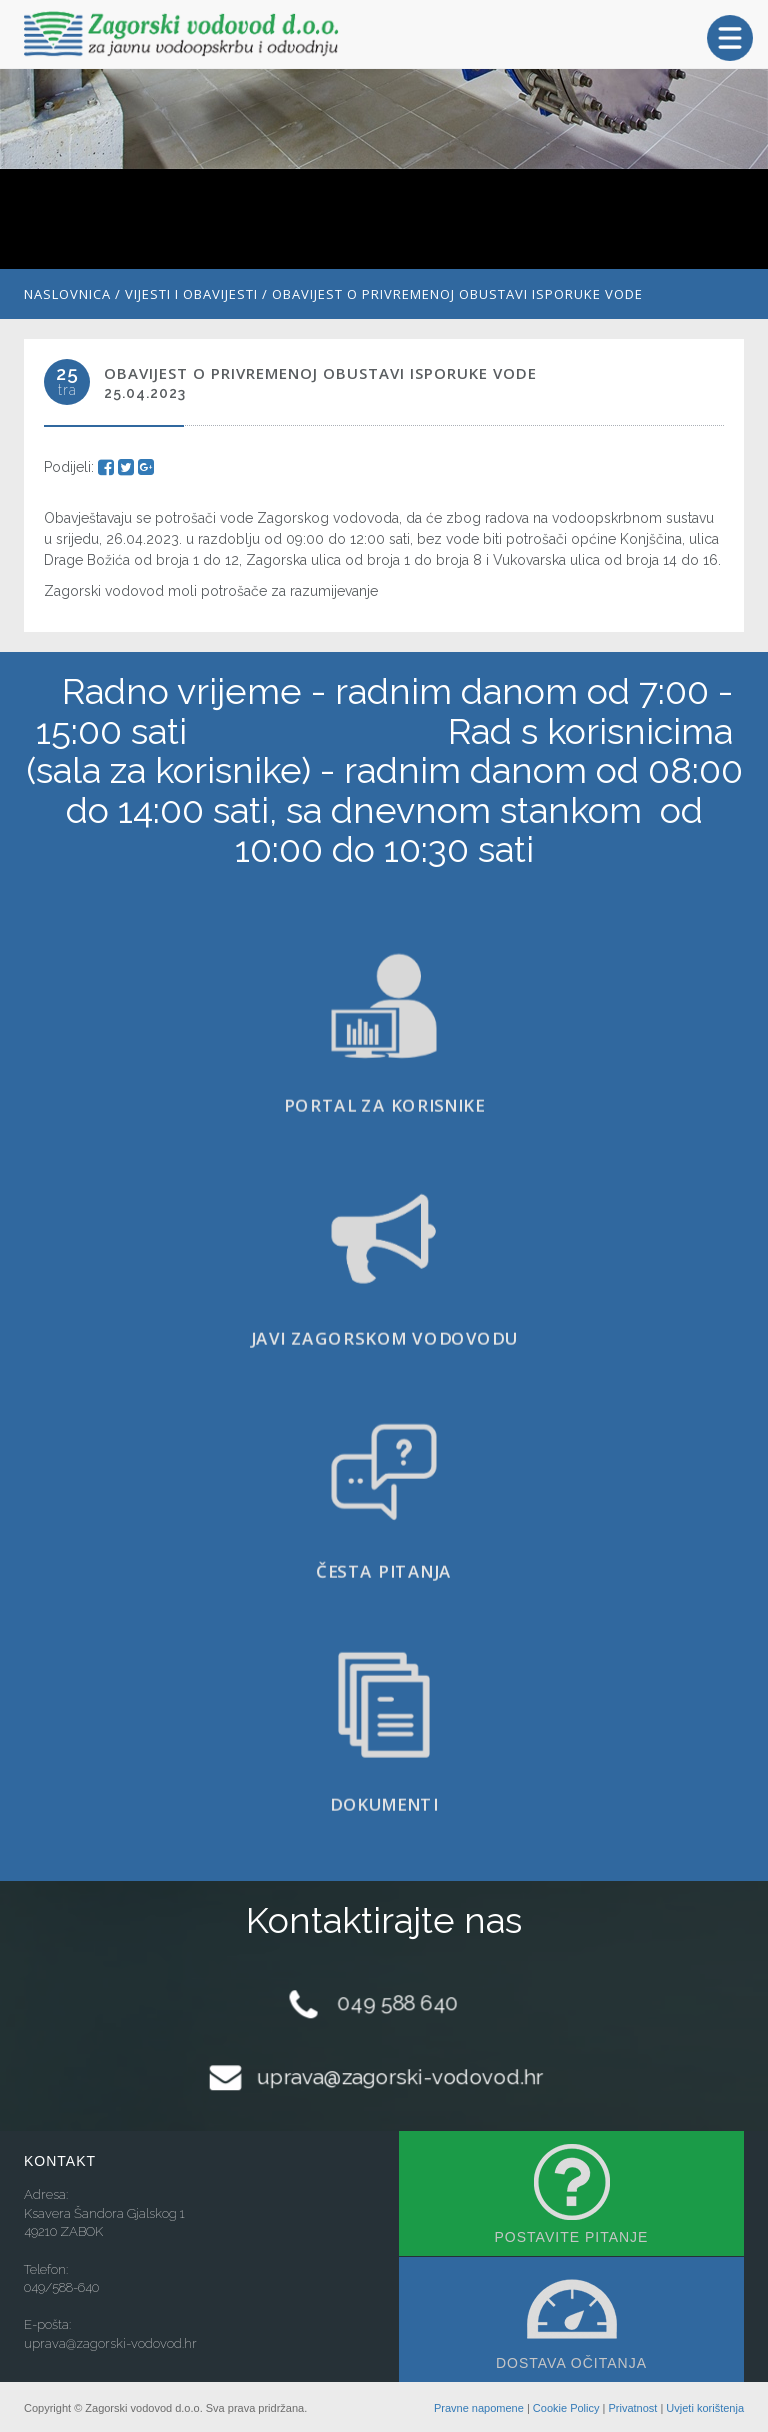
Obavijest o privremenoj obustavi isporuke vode (457, 294)
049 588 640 (398, 2002)
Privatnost (632, 2408)
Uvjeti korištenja (705, 2408)
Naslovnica (67, 294)
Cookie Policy (566, 2408)
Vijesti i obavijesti (191, 294)
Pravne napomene (479, 2408)
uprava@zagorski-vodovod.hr (399, 2076)
